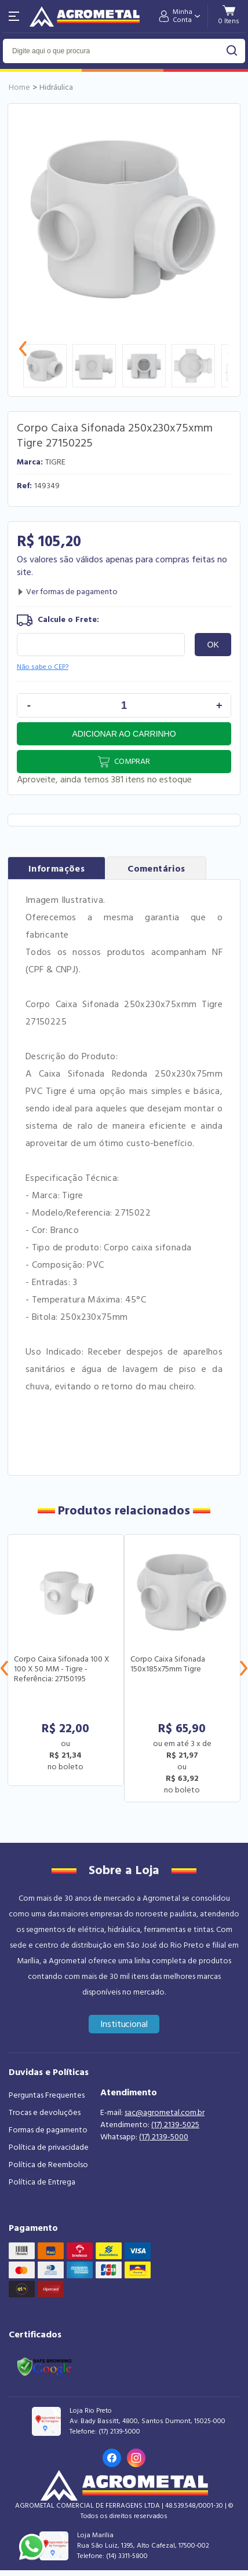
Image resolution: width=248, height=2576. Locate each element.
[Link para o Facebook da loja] (112, 2458)
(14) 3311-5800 (127, 2556)
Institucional (124, 2024)
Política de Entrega (42, 2182)
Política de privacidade (49, 2147)
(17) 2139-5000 (163, 2137)
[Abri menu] (14, 16)
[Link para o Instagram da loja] (136, 2458)
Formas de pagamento (48, 2130)
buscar (232, 51)
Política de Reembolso (48, 2165)
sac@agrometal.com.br (165, 2112)
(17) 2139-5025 (175, 2125)
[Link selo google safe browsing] (44, 2366)
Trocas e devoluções (45, 2112)
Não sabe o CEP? (42, 667)
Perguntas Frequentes (47, 2095)
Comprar (132, 761)
